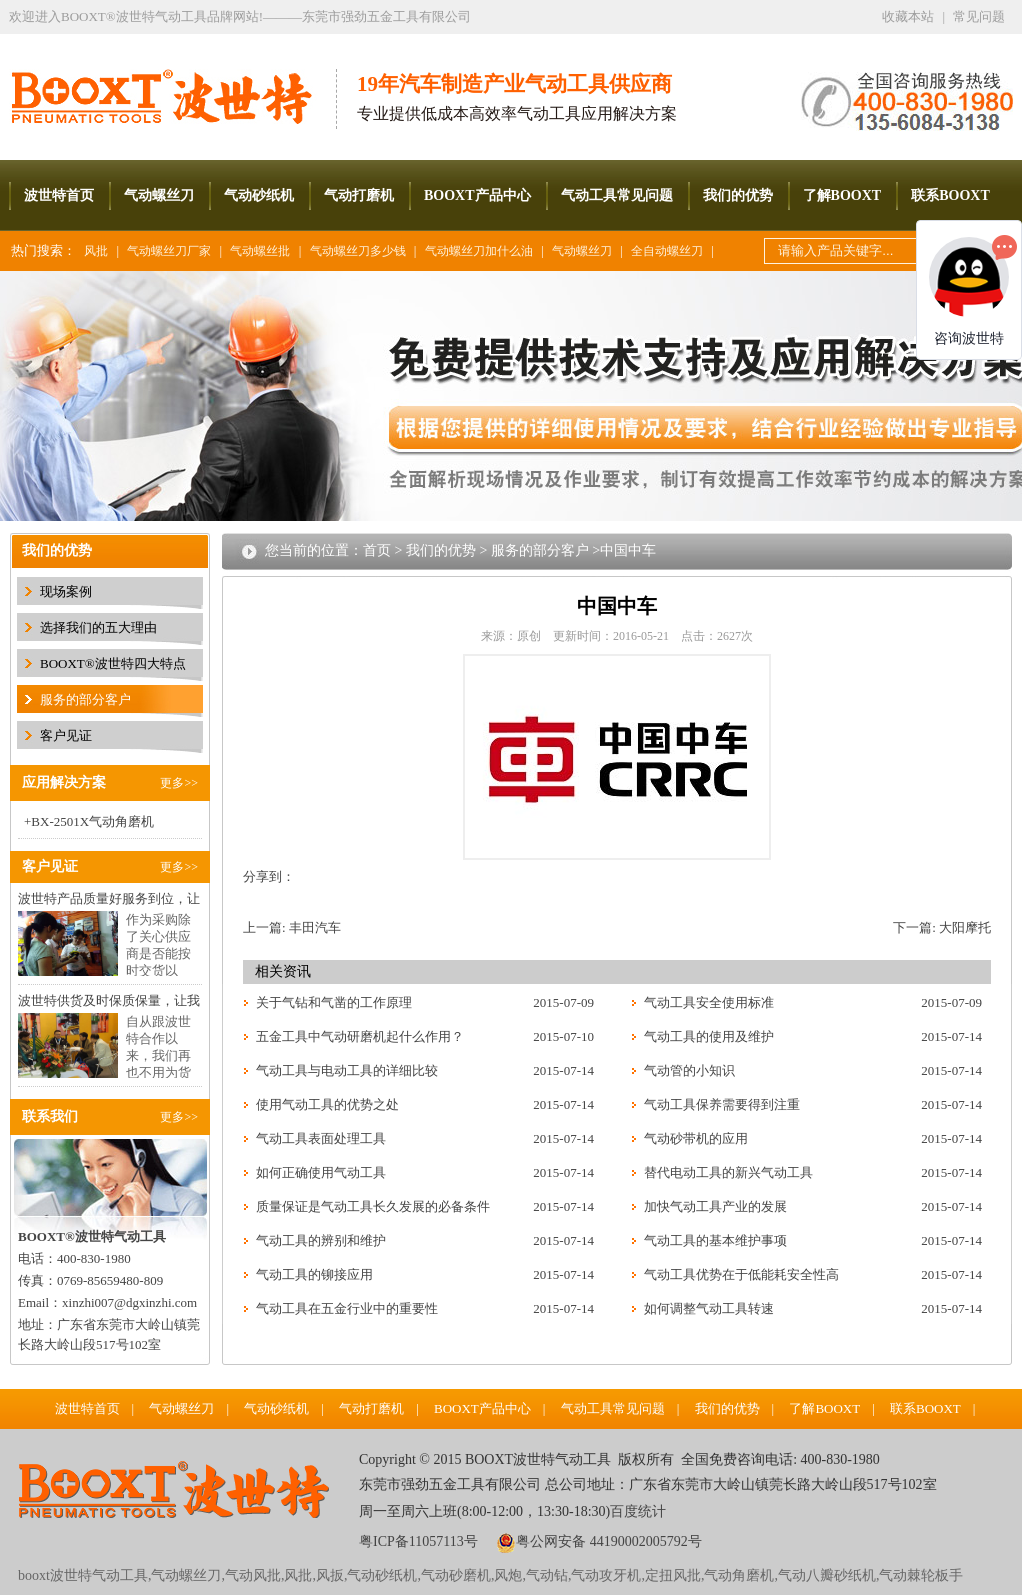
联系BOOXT (950, 195)
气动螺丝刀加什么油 (479, 251)
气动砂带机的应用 (696, 1138)
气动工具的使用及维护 (709, 1036)
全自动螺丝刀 (667, 251)
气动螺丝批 (260, 251)
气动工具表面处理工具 (321, 1138)
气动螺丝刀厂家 (169, 251)
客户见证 (66, 735)
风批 (96, 251)
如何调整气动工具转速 (709, 1308)
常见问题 (979, 16)
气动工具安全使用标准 (709, 1002)
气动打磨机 (359, 195)
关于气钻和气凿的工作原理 (334, 1002)
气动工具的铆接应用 (314, 1274)
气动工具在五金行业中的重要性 (347, 1308)
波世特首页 (59, 195)
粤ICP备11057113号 (418, 1541)
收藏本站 (908, 16)
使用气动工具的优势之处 (327, 1104)
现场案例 (66, 591)
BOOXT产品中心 (477, 195)
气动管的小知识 (689, 1070)
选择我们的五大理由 (98, 627)
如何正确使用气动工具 (321, 1172)
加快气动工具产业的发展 (715, 1206)
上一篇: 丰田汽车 (292, 927)
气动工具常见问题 (617, 195)
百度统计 (638, 1511)
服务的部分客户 (85, 699)
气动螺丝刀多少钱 (358, 251)
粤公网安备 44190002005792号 (609, 1541)
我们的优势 (738, 195)
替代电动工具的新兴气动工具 (728, 1172)
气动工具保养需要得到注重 (722, 1104)
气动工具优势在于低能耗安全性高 (741, 1274)
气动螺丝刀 (159, 195)
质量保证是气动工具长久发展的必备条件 (373, 1206)
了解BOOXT (842, 195)
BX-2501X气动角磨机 (92, 821)
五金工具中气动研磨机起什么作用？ (360, 1036)
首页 (377, 550)
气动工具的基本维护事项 (715, 1240)
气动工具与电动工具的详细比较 (347, 1070)
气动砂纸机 (259, 195)
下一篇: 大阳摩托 (942, 927)
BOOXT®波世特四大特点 (113, 663)
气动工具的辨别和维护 (321, 1240)
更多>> (179, 783)
